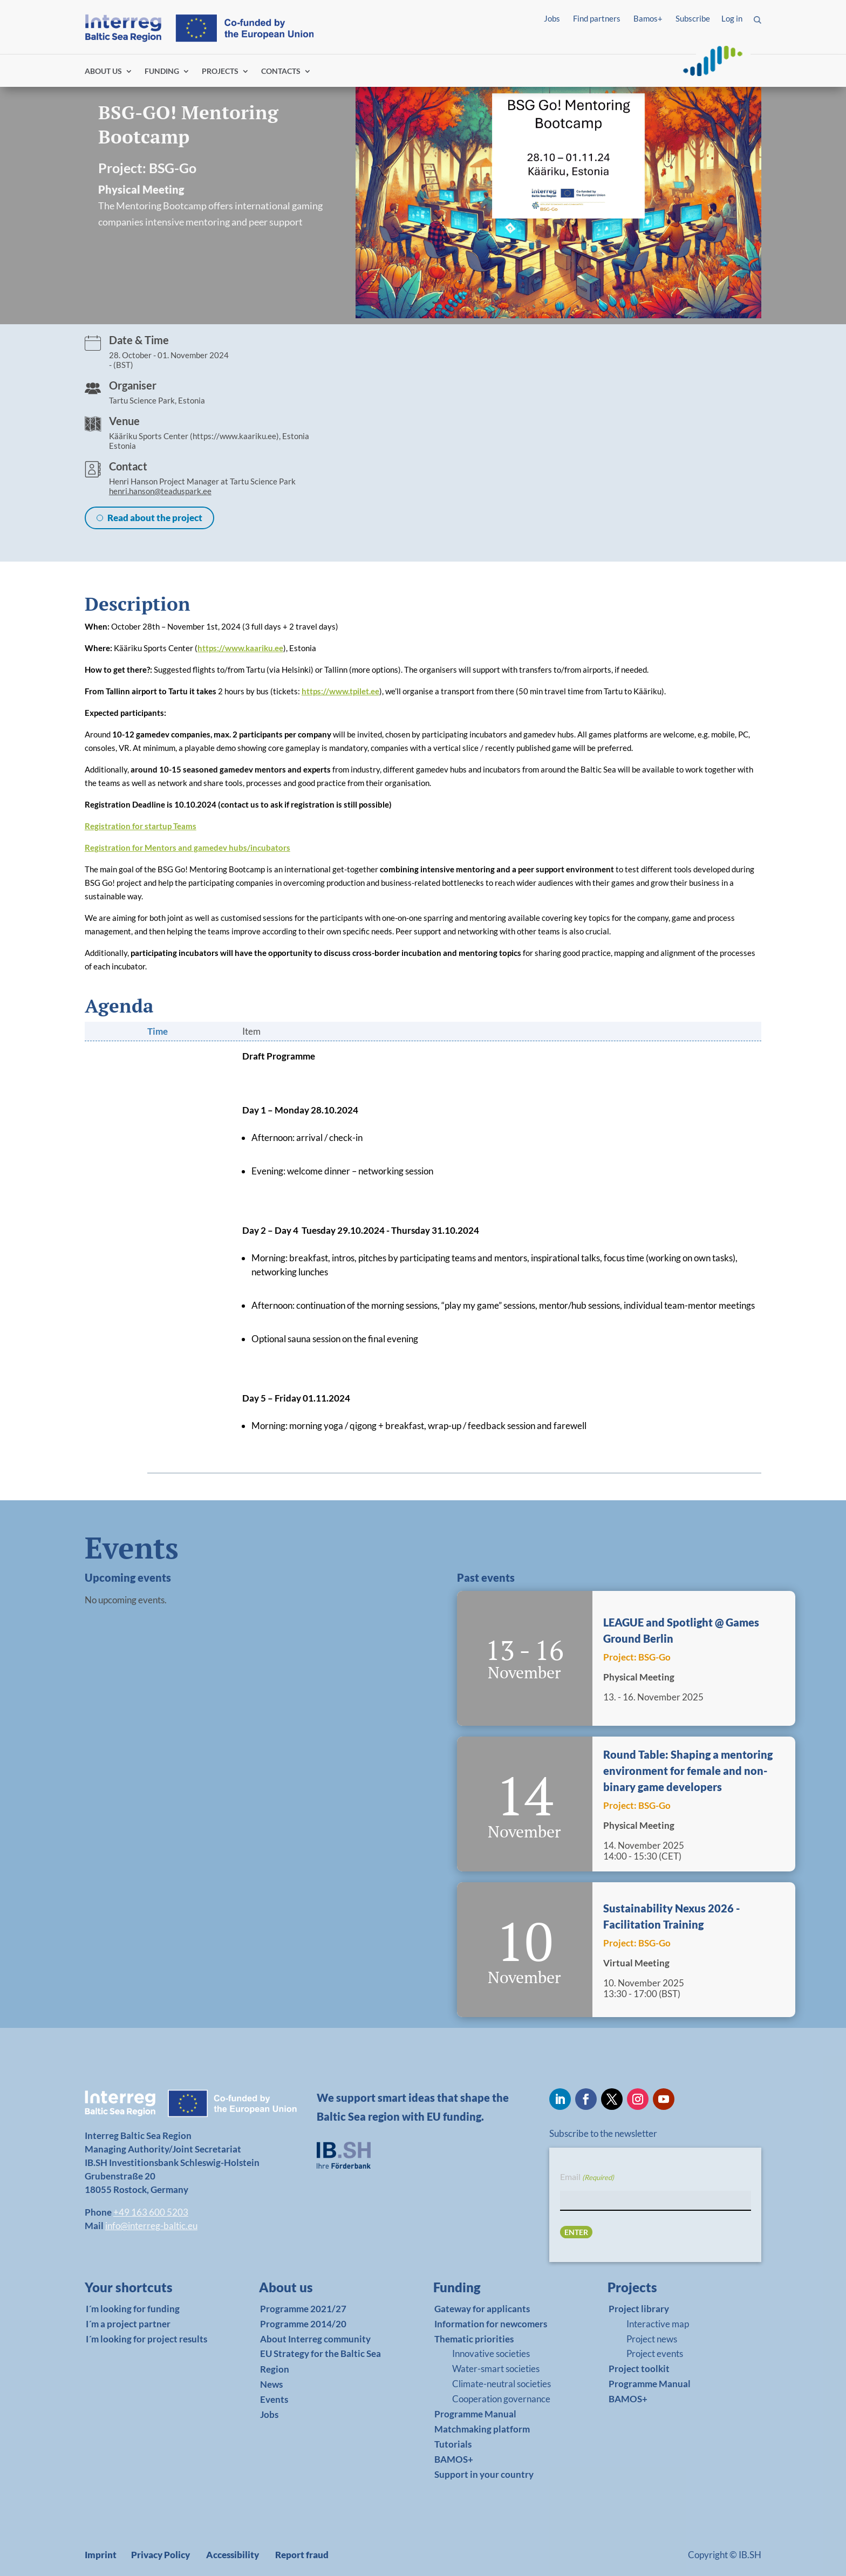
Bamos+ (648, 18)
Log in (731, 18)
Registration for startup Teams (140, 826)
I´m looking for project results (146, 2339)
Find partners (596, 18)
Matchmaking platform (482, 2429)
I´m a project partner (128, 2323)
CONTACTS (281, 71)
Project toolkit (639, 2368)
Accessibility (232, 2554)
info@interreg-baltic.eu (151, 2225)
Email (587, 2177)
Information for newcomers (490, 2323)
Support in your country (484, 2474)
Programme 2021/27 (303, 2308)
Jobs (552, 18)
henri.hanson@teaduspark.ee (160, 491)
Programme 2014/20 (303, 2323)
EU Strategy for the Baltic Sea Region (320, 2361)
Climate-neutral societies (501, 2383)
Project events (654, 2353)
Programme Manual (475, 2414)
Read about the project (154, 517)
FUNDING (162, 71)
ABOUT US (103, 71)
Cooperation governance (501, 2398)
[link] (146, 2290)
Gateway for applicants (482, 2308)
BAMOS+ (453, 2459)
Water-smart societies (496, 2368)
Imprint (101, 2554)
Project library (639, 2308)
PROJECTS (220, 71)
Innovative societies (491, 2353)
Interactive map (657, 2323)
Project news (651, 2339)
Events (274, 2399)
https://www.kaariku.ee (240, 648)
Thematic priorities (474, 2339)
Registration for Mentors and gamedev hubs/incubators (187, 847)
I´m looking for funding (133, 2308)
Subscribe (693, 18)
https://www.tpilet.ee (340, 691)
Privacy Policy (160, 2554)
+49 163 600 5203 (150, 2212)
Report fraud (302, 2554)
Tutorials (453, 2444)
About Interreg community (315, 2339)
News (271, 2384)
